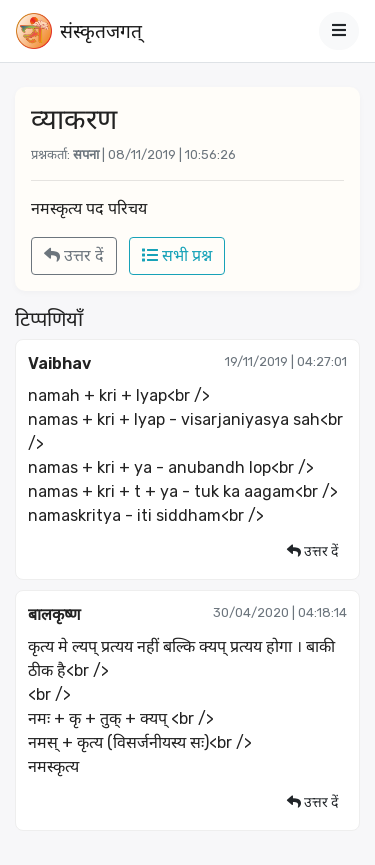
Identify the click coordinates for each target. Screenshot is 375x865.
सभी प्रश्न (177, 255)
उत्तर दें (74, 255)
